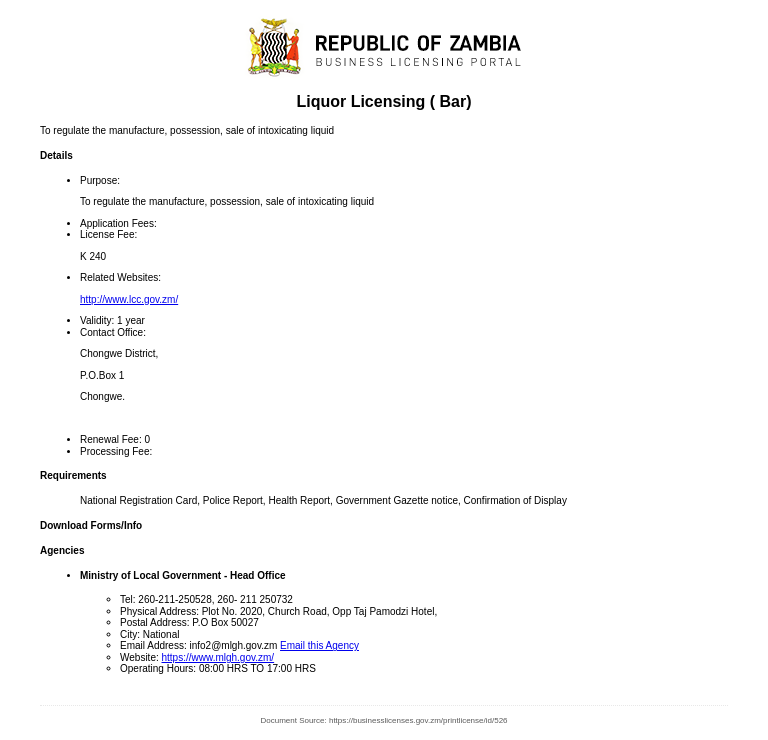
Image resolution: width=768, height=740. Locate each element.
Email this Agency (319, 645)
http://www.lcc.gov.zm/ (129, 299)
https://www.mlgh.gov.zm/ (218, 657)
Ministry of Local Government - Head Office (183, 575)
